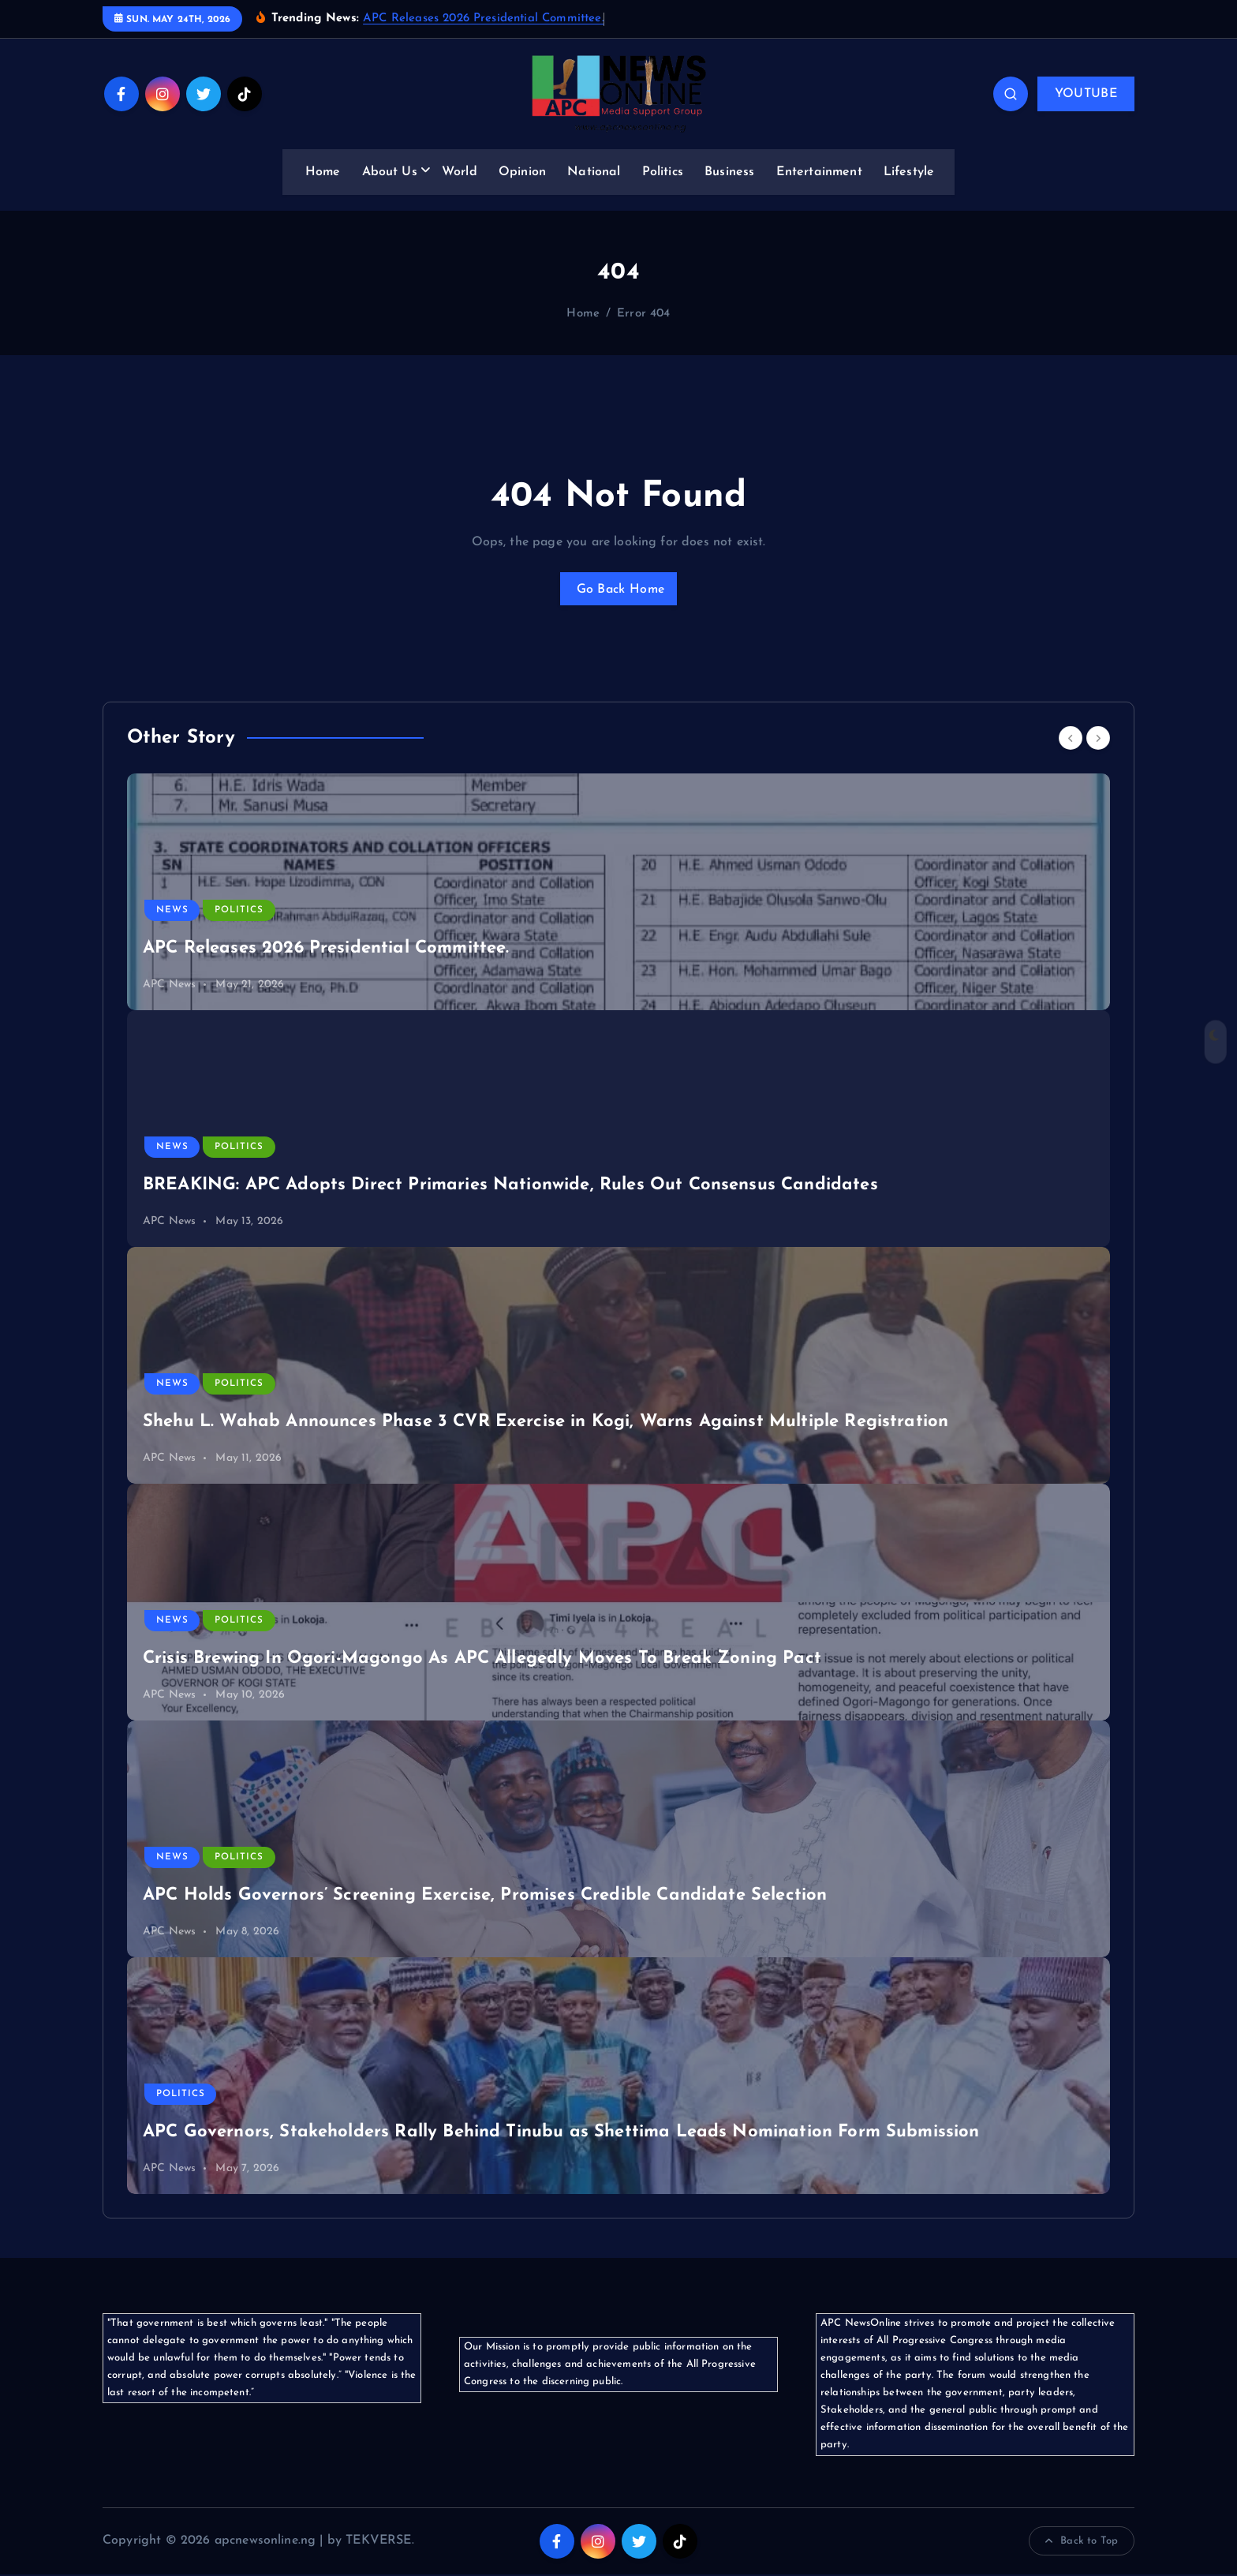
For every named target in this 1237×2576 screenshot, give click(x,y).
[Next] (1098, 739)
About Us (389, 172)
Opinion (522, 172)
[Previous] (1070, 739)
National (593, 172)
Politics (662, 172)
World (459, 172)
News (172, 912)
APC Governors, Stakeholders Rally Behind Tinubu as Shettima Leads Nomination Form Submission (561, 2134)
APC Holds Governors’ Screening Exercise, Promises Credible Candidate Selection (485, 1898)
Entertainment (819, 172)
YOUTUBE (1086, 94)
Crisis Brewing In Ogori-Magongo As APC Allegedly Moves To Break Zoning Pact (482, 1661)
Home (323, 172)
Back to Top (1081, 2542)
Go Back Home (618, 589)
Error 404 (643, 314)
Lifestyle (909, 172)
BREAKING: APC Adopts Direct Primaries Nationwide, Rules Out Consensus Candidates (510, 1187)
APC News (169, 987)
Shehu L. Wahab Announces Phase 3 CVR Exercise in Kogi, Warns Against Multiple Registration (545, 1424)
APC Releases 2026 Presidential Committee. (483, 18)
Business (729, 172)
